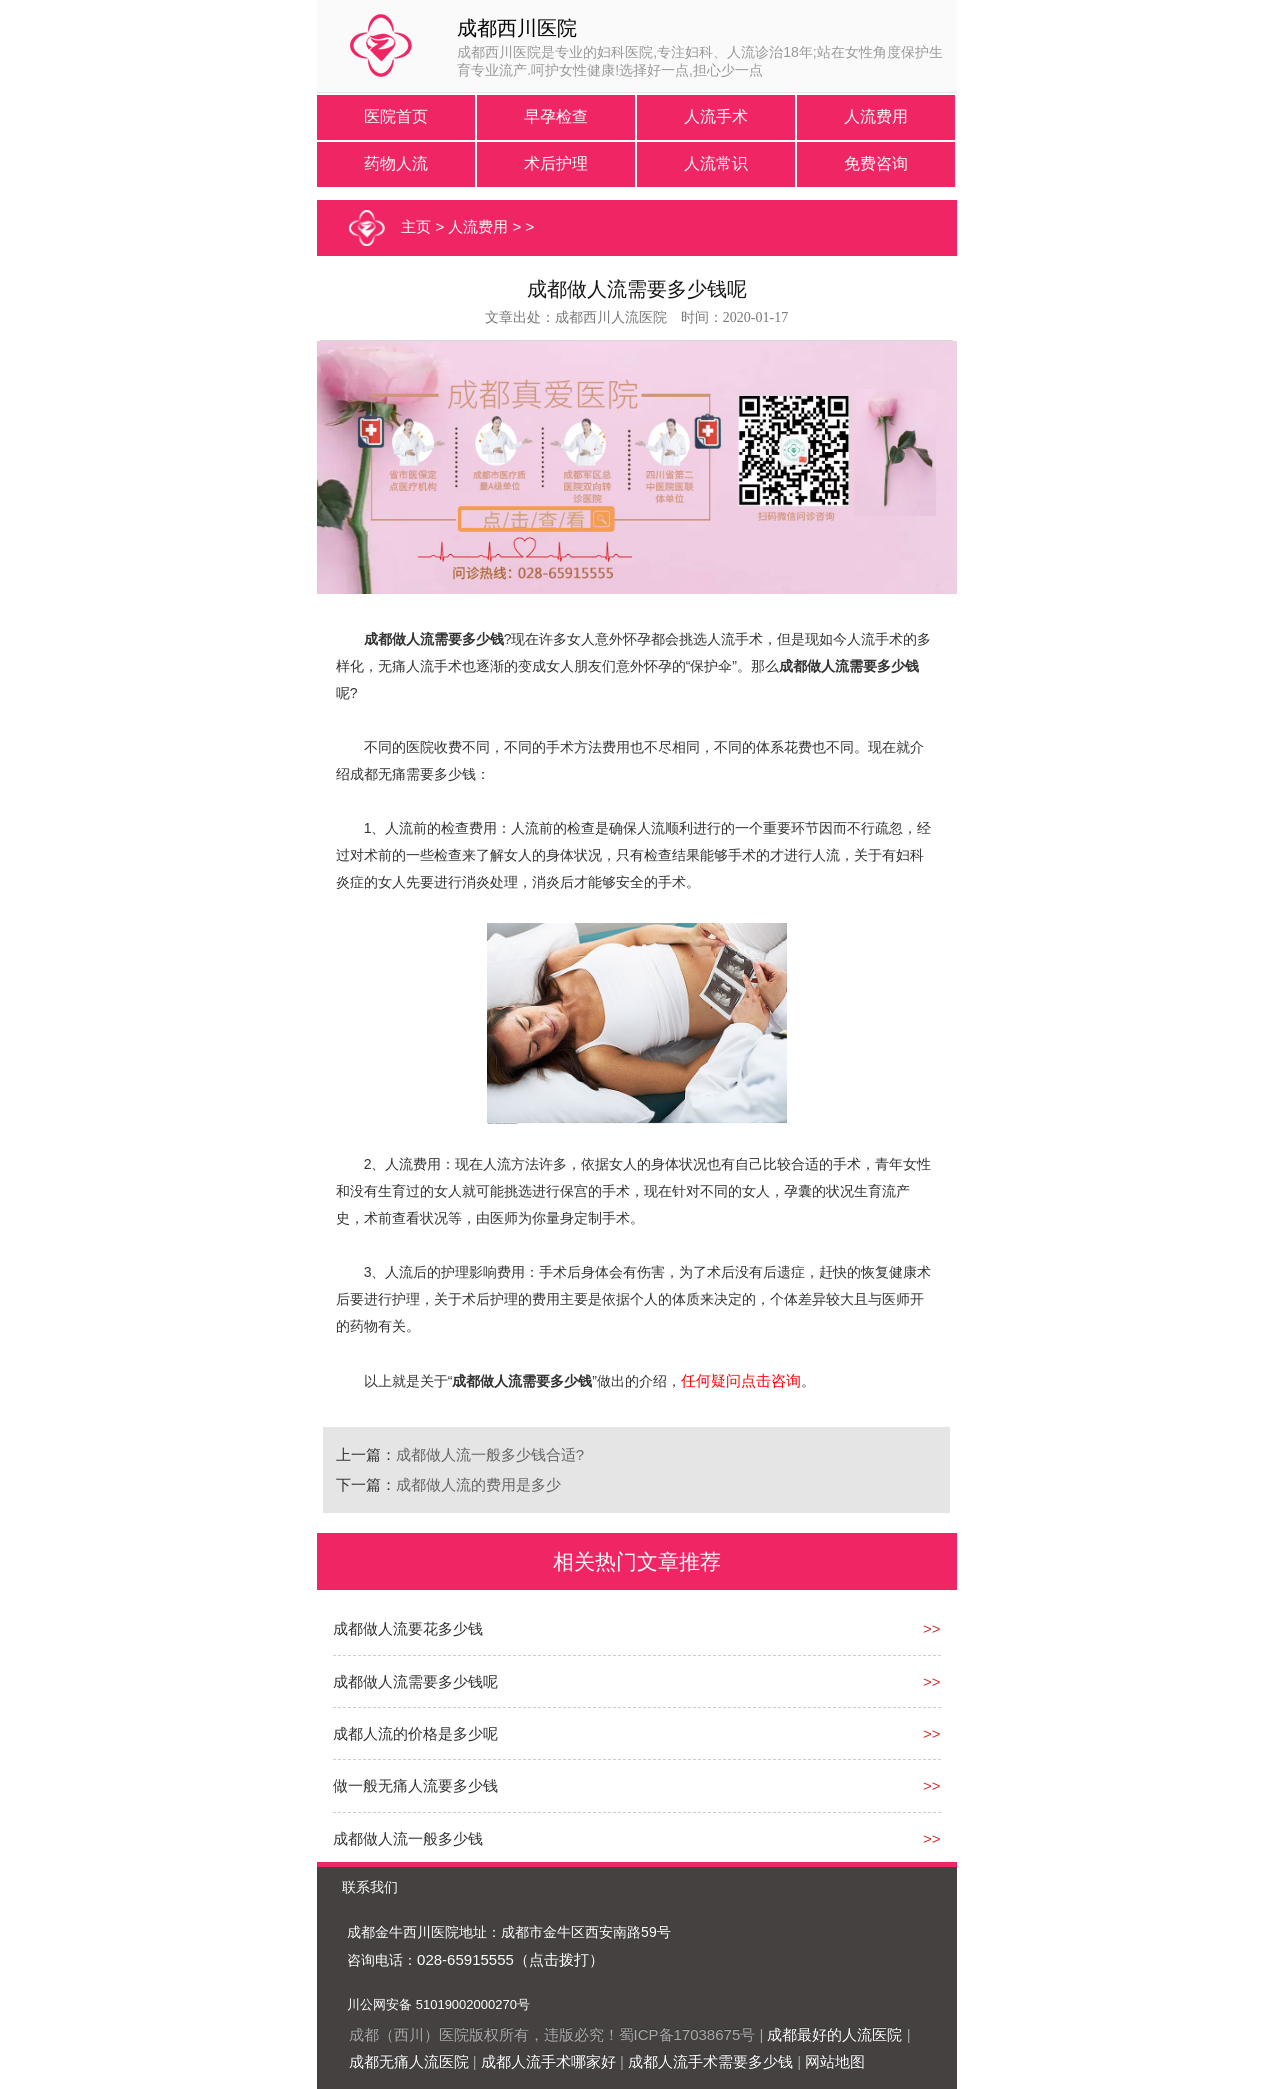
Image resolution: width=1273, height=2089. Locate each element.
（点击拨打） (559, 1959)
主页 (416, 226)
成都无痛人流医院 (409, 2061)
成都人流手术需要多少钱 (710, 2061)
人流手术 (716, 116)
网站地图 (835, 2061)
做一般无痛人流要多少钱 (415, 1785)
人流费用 (876, 116)
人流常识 (716, 163)
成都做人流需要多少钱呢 (415, 1681)
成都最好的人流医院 (834, 2034)
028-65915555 (465, 1959)
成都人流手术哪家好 (548, 2061)
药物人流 (396, 163)
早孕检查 (556, 116)
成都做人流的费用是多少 (478, 1484)
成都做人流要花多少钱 (408, 1628)
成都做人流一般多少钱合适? (490, 1454)
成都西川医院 (517, 28)
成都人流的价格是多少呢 (415, 1733)
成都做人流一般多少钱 (408, 1838)
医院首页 (396, 116)
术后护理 (556, 163)
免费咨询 (876, 163)
